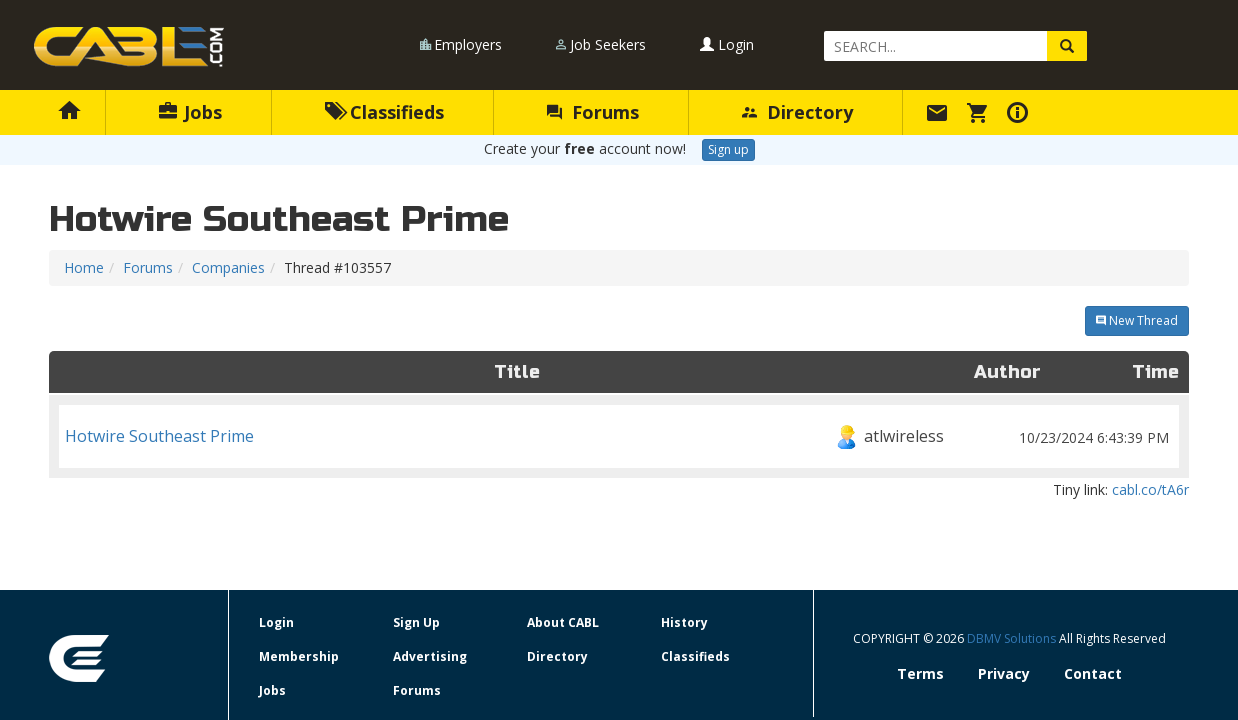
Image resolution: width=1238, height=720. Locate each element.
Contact (1093, 673)
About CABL (563, 622)
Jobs (190, 112)
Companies (228, 267)
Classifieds (384, 112)
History (684, 622)
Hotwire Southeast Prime (619, 436)
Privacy (1004, 673)
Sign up (728, 149)
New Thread (1137, 320)
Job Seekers (608, 44)
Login (727, 44)
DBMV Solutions (1013, 638)
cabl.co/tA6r (1150, 489)
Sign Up (416, 622)
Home (84, 267)
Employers (468, 44)
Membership (299, 656)
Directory (797, 112)
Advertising (430, 656)
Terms (920, 673)
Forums (593, 112)
